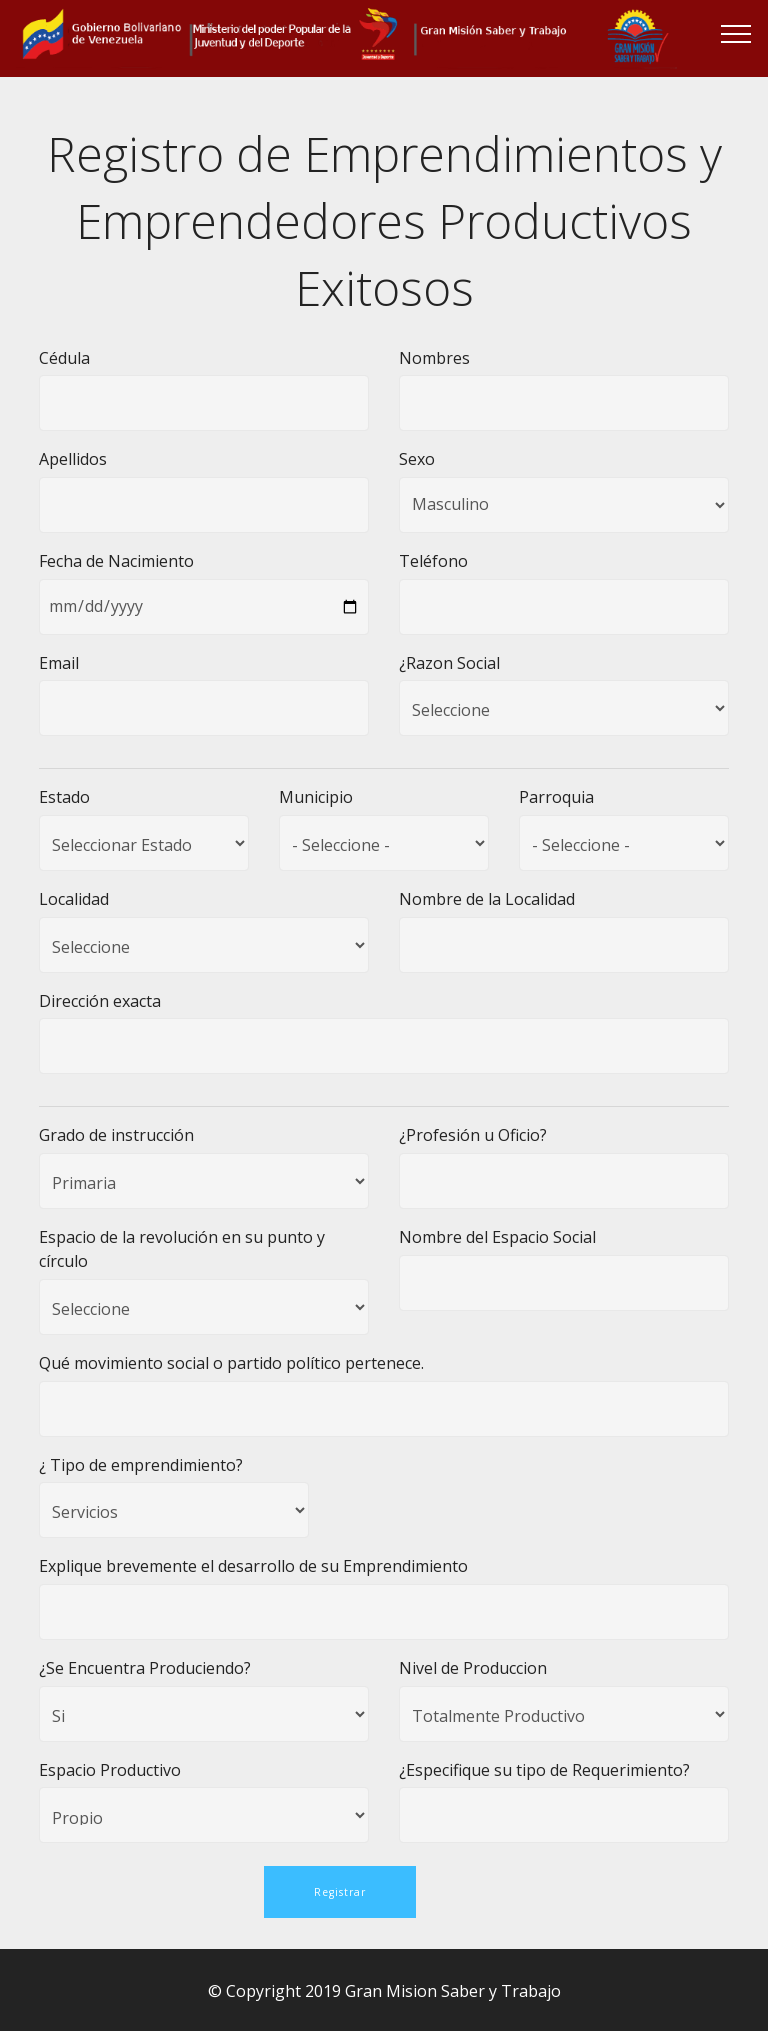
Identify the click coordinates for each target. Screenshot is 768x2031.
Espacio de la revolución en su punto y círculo (182, 1249)
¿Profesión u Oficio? (473, 1135)
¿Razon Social (449, 663)
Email (59, 663)
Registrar (340, 1890)
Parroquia (556, 797)
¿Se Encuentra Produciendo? (145, 1668)
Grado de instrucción (116, 1135)
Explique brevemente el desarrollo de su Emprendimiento (253, 1566)
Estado (64, 797)
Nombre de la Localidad (487, 899)
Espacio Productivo (110, 1770)
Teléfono (433, 561)
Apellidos (73, 459)
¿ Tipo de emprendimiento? (141, 1465)
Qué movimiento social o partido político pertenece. (231, 1363)
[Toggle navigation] (736, 33)
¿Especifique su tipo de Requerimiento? (544, 1770)
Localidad (74, 899)
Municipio (316, 797)
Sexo (417, 459)
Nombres (434, 358)
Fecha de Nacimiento (116, 561)
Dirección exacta (100, 1001)
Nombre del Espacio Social (497, 1237)
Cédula (64, 358)
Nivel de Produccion (473, 1668)
